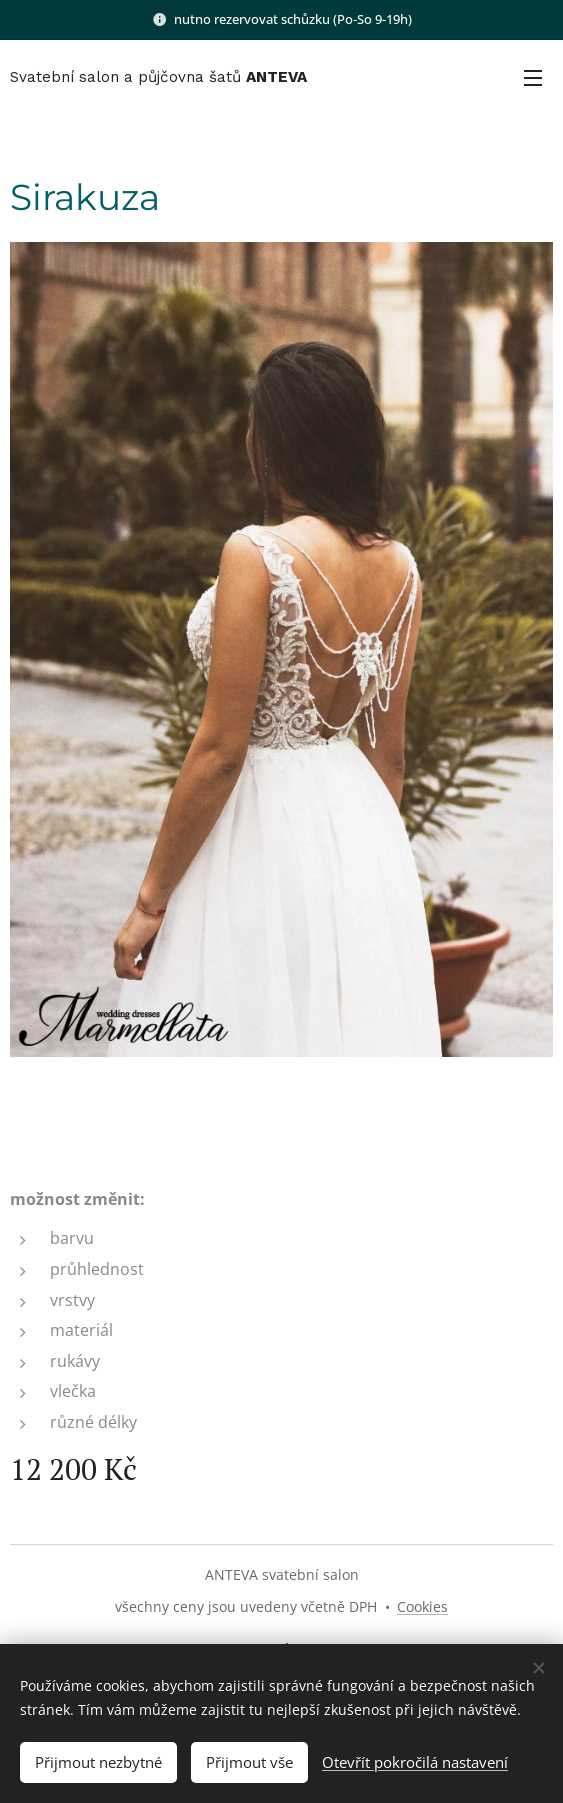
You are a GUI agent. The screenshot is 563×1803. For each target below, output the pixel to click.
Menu (533, 78)
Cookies (422, 1606)
